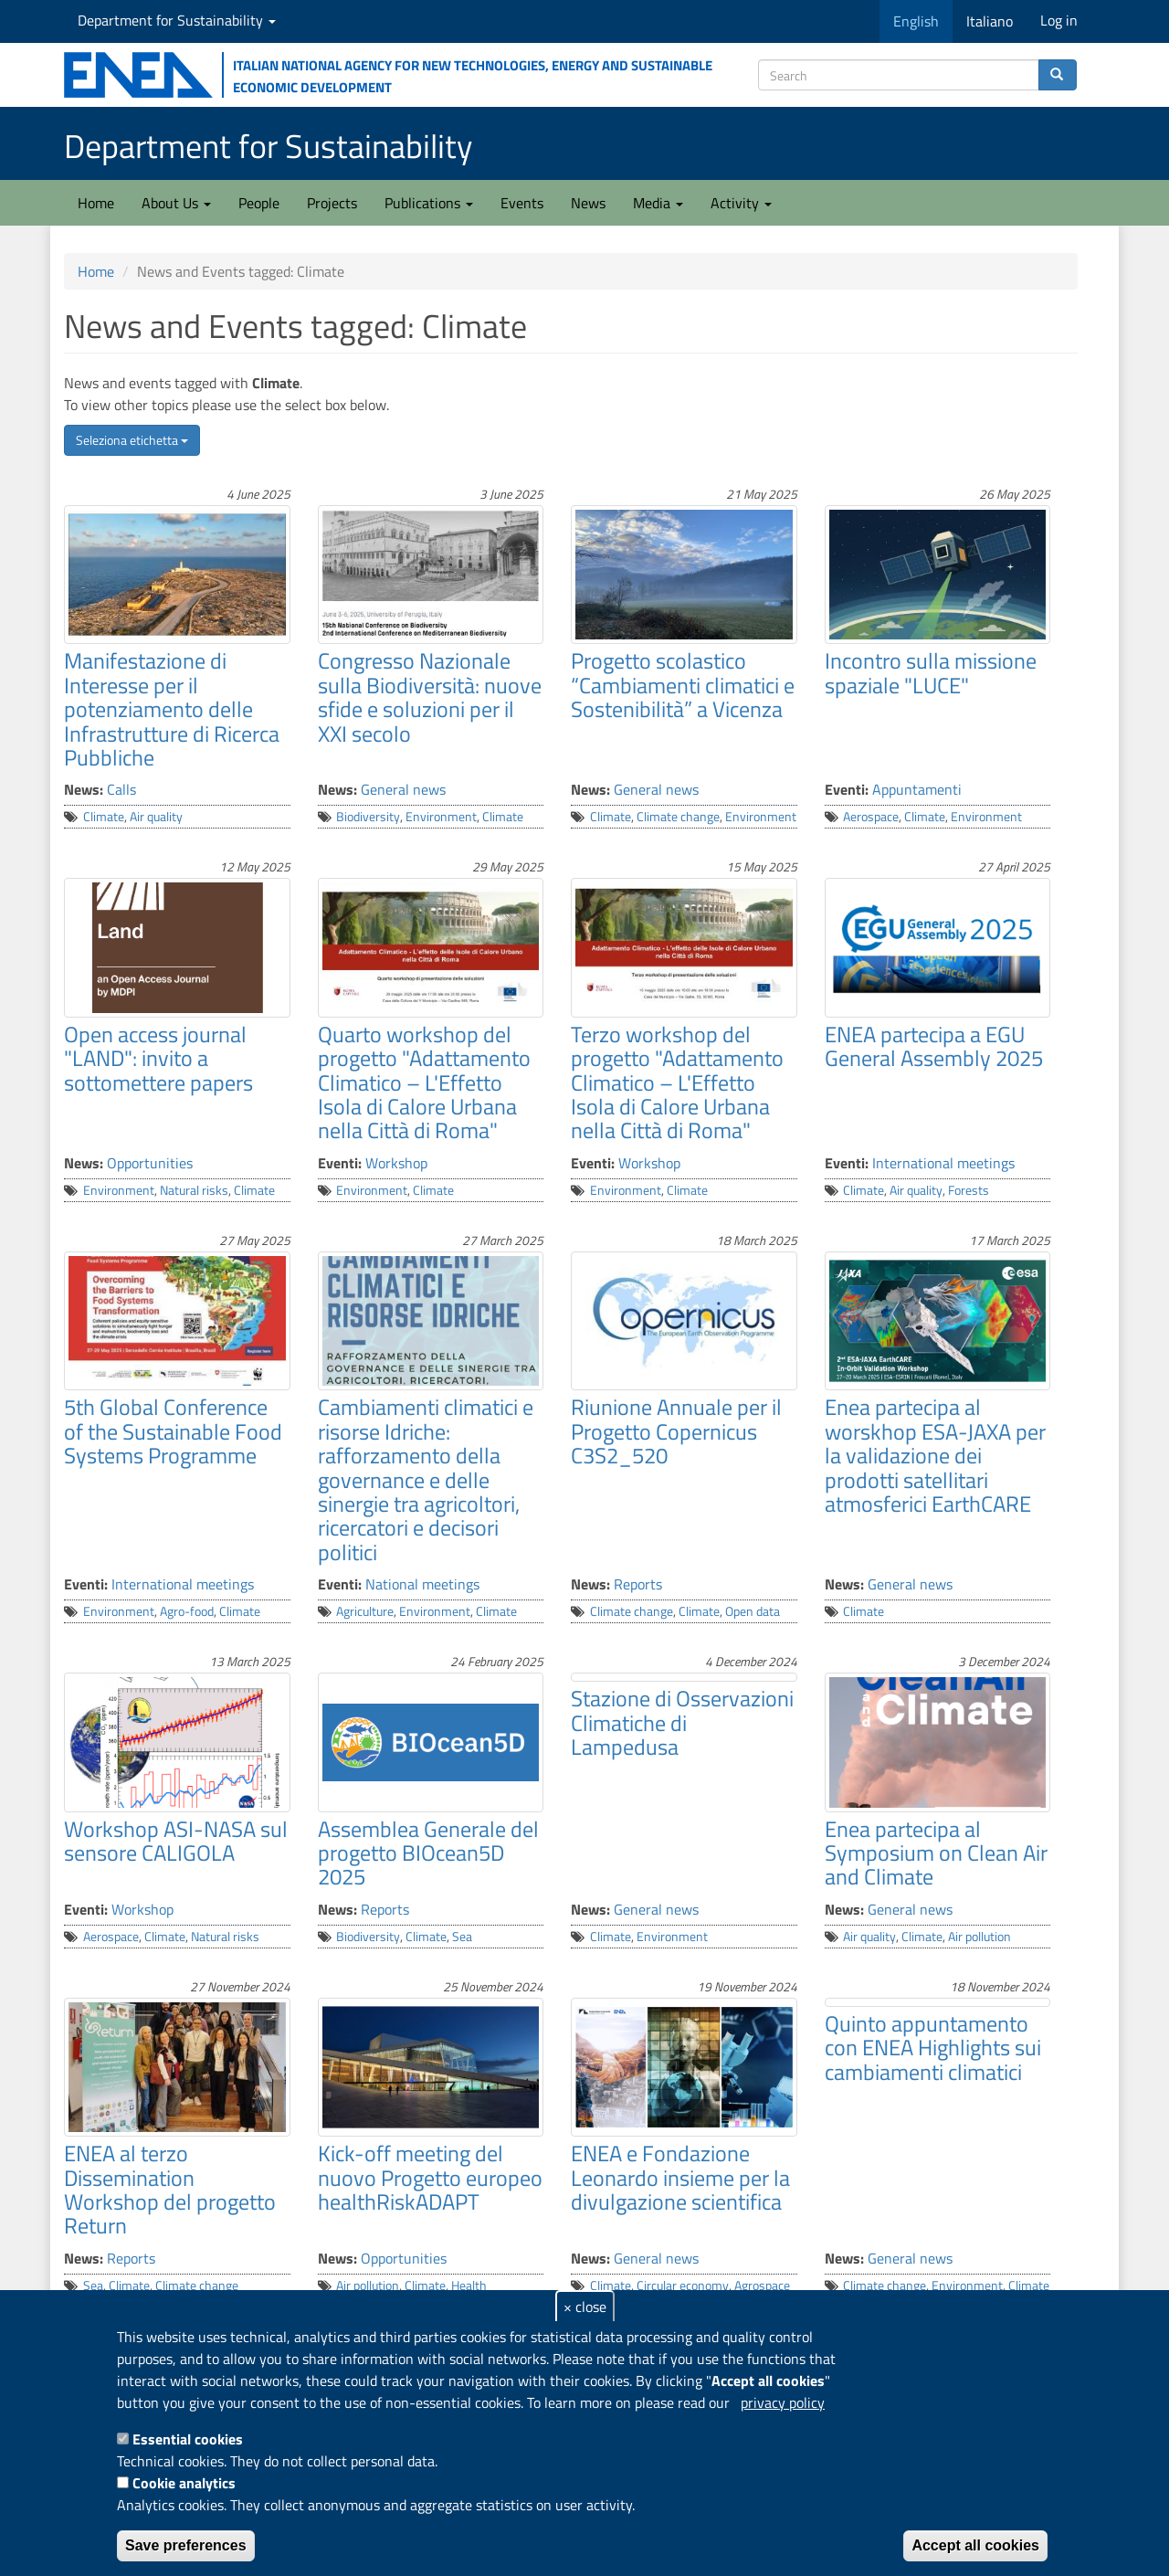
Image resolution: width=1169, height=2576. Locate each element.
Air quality (156, 817)
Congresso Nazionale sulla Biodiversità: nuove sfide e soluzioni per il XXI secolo (430, 696)
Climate (103, 817)
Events (521, 203)
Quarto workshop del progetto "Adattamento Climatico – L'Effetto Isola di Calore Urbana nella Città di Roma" (424, 1082)
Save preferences (186, 2545)
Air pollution (979, 1936)
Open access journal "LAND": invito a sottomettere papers (158, 1058)
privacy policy (783, 2402)
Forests (968, 1190)
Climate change (678, 817)
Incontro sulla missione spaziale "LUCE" (931, 672)
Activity (741, 203)
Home (96, 203)
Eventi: (847, 789)
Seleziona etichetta (132, 439)
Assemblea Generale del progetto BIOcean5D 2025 (428, 1853)
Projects (332, 203)
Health (469, 2285)
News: (83, 789)
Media (658, 203)
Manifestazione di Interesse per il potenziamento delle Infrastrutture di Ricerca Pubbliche (171, 709)
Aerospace (871, 817)
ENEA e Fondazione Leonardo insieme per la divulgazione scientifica (680, 2177)
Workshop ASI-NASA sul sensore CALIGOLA (176, 1840)
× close (584, 2306)
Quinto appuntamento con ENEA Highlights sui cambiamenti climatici (933, 2047)
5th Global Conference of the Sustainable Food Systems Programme (173, 1431)
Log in (1059, 20)
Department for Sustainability (177, 20)
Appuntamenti (917, 789)
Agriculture (365, 1611)
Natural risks (194, 1190)
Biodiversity (368, 817)
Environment (441, 817)
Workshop (396, 1163)
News (588, 203)
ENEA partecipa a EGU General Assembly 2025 (934, 1046)
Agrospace (762, 2285)
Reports (638, 1584)
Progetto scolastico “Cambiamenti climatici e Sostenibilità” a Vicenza (683, 684)
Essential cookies (187, 2439)
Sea (462, 1936)
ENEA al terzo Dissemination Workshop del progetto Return (170, 2189)
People (258, 203)
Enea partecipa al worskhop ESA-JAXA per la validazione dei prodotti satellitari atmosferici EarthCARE (935, 1455)
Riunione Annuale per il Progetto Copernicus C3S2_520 (676, 1431)
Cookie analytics (184, 2483)
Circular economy (683, 2285)
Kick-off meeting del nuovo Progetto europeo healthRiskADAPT (430, 2177)
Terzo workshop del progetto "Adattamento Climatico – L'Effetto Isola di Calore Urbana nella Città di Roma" (677, 1082)
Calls (121, 789)
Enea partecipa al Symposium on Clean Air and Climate (936, 1853)
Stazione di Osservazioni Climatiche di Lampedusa (682, 1722)
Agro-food (187, 1611)
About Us (176, 203)
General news (403, 789)
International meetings (943, 1163)
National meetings (422, 1584)
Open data (752, 1611)
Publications (428, 203)
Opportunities (150, 1163)
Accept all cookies (975, 2545)
